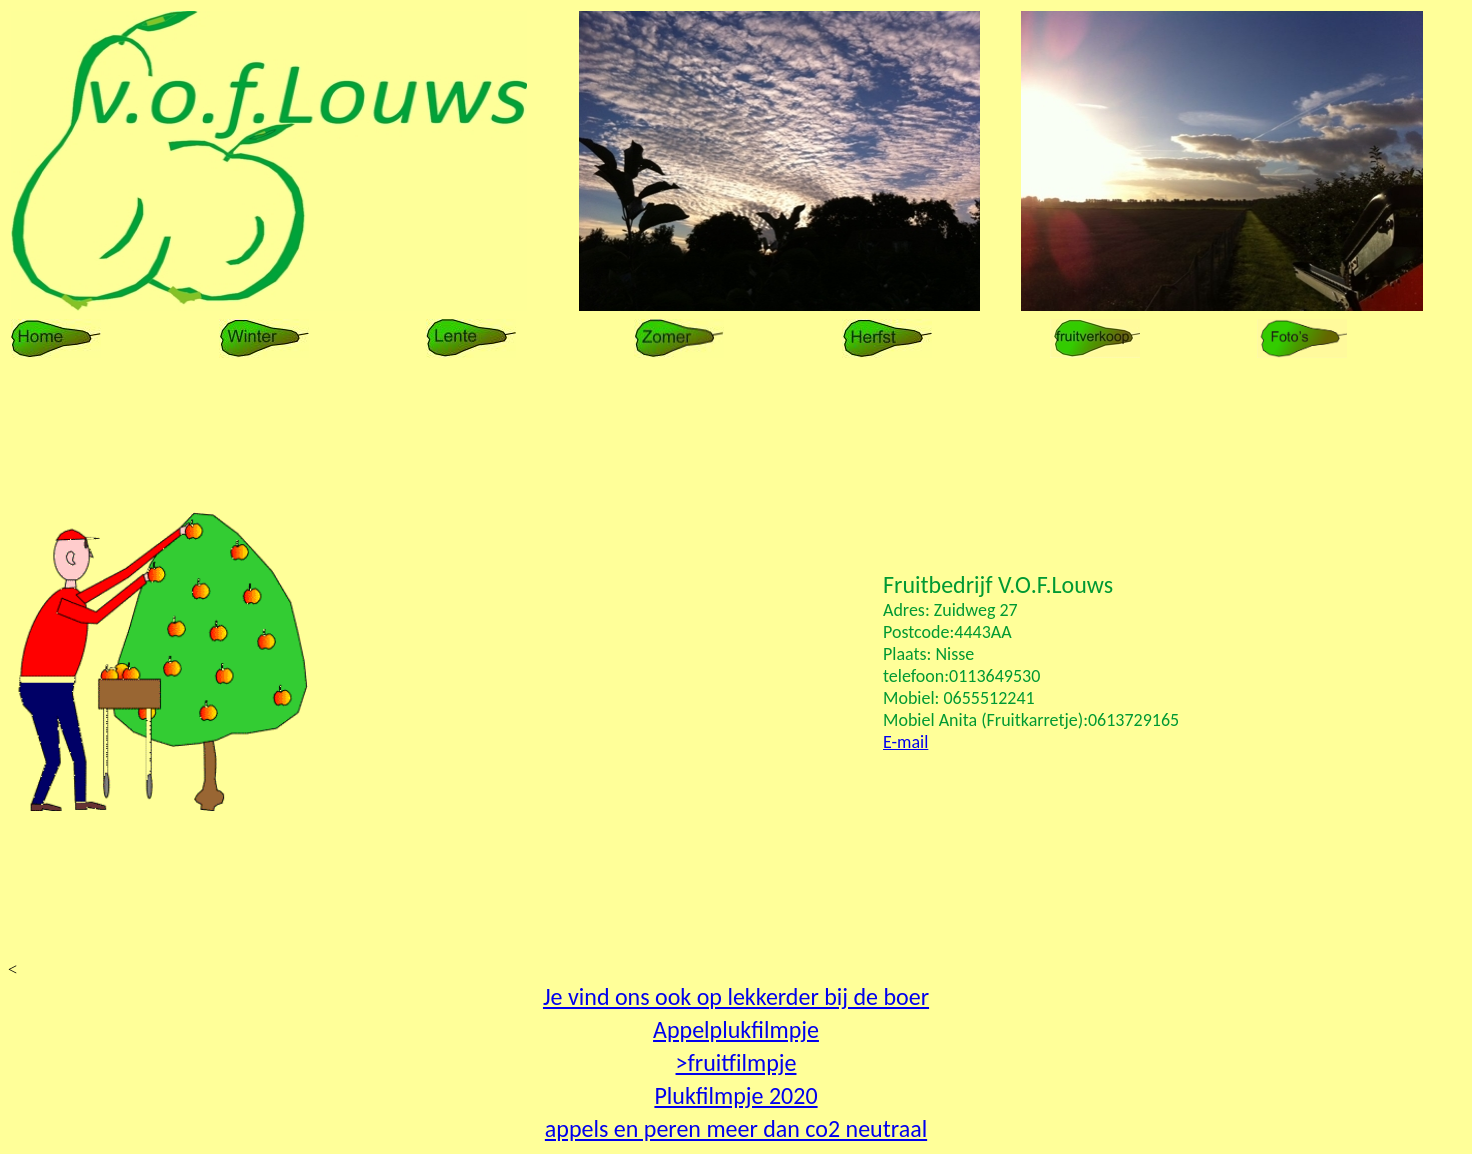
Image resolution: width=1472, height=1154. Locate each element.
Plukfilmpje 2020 (735, 1095)
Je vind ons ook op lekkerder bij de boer (736, 996)
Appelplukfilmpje (736, 1029)
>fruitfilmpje (736, 1062)
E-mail (905, 742)
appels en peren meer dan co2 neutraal (736, 1128)
